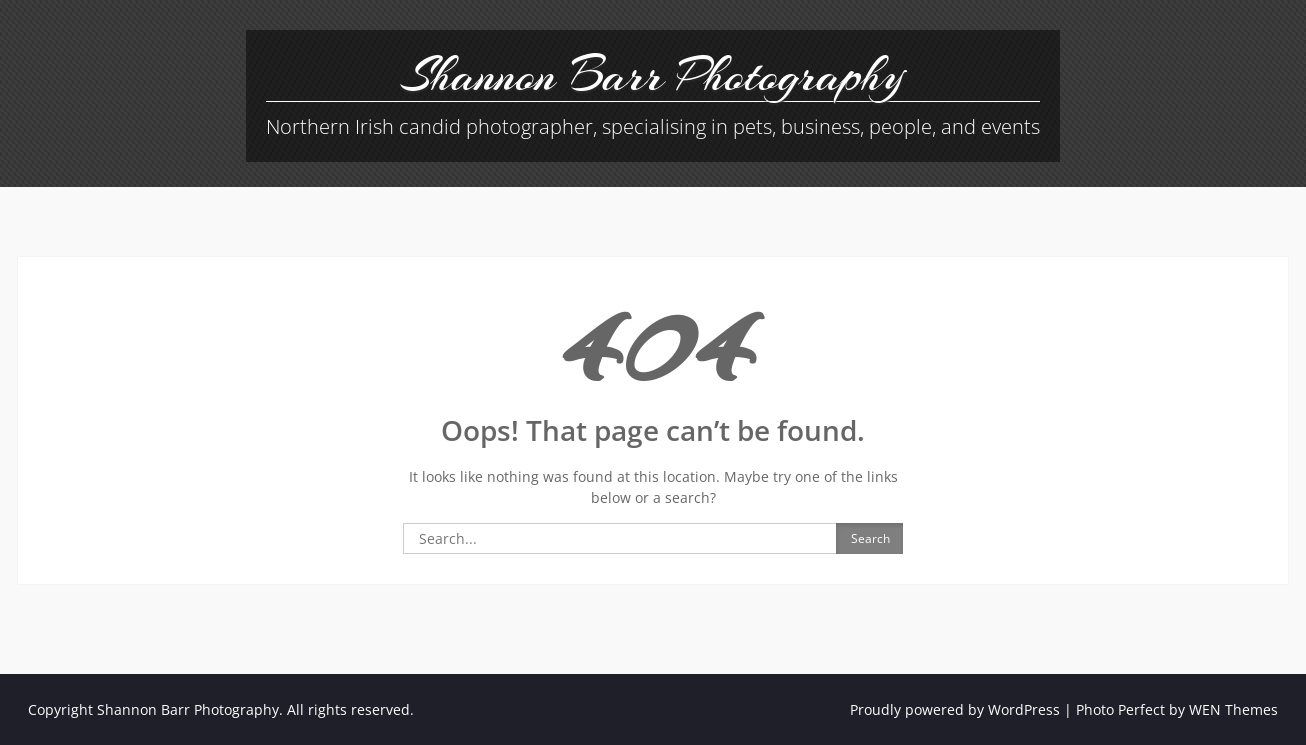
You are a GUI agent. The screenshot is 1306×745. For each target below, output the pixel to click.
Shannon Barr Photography (653, 75)
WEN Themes (1233, 709)
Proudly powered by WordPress (955, 709)
